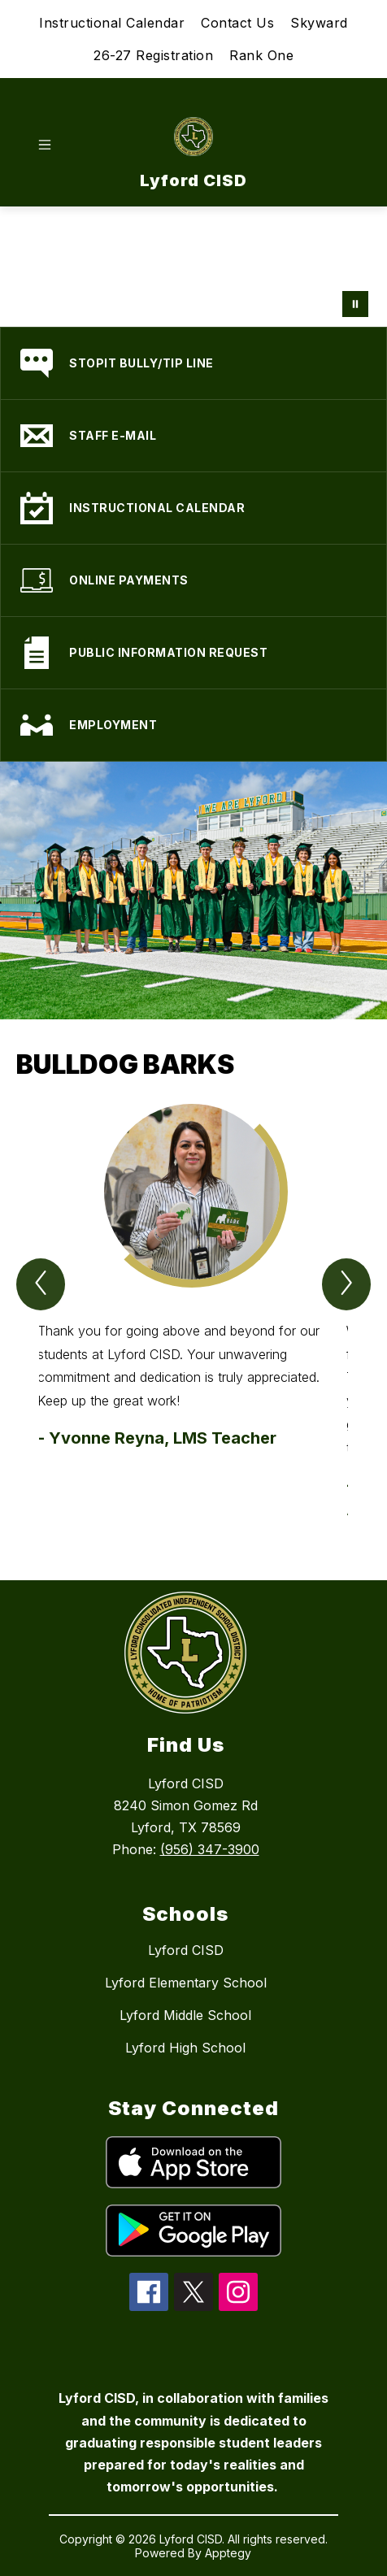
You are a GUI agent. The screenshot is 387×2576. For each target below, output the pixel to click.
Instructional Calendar (112, 23)
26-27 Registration (153, 55)
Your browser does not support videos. (193, 266)
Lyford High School (185, 2048)
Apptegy (228, 2553)
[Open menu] (45, 144)
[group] (193, 1313)
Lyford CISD (186, 1950)
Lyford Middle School (185, 2015)
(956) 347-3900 (209, 1849)
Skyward (319, 23)
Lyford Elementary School (186, 1982)
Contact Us (237, 23)
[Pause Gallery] (355, 304)
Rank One (261, 55)
